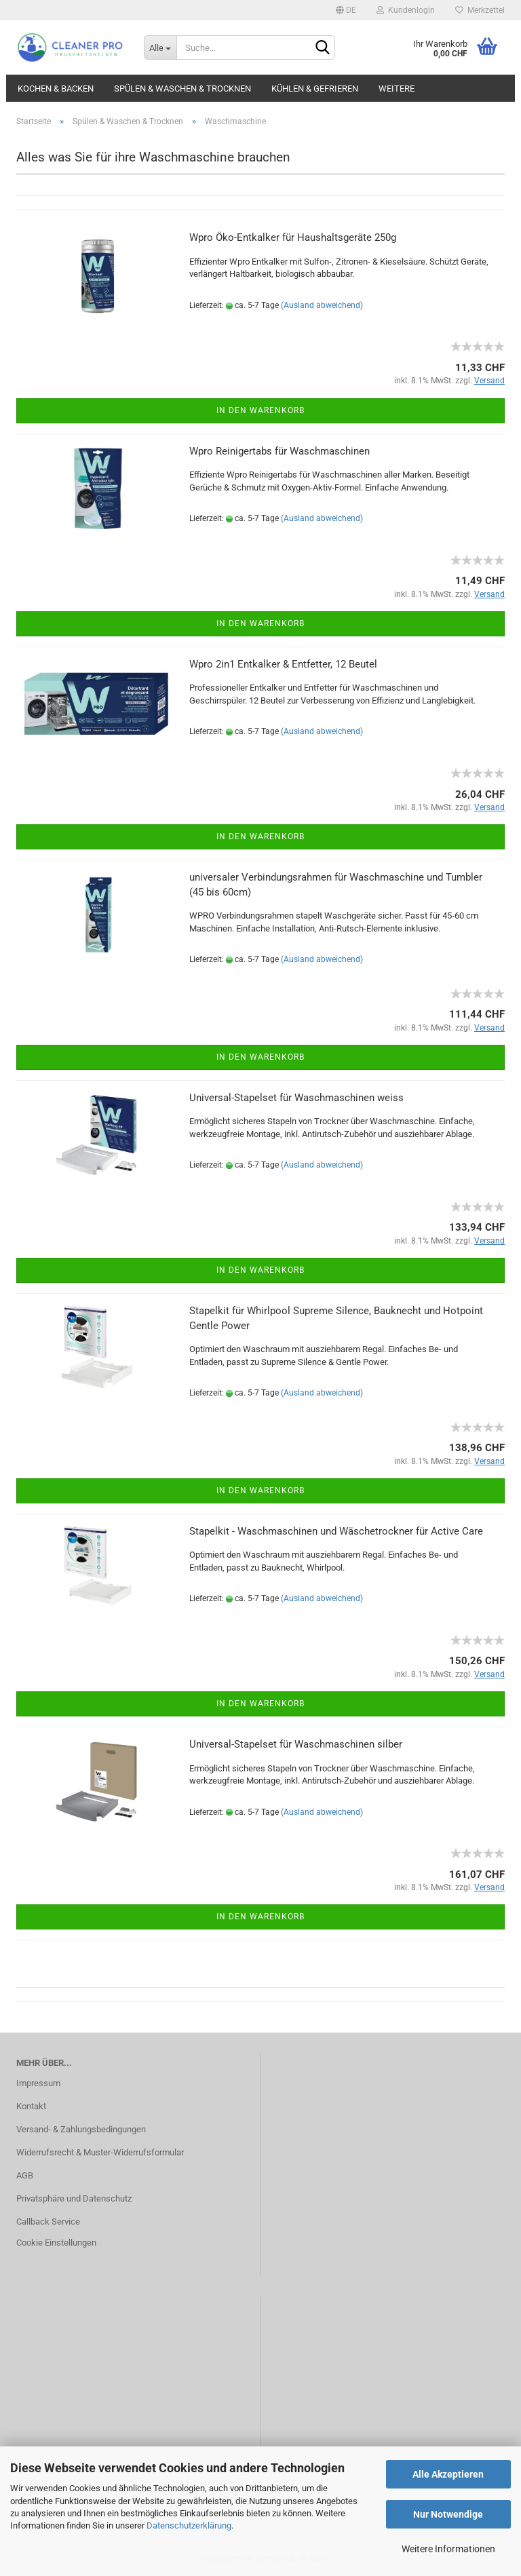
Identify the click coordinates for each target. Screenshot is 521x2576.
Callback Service (48, 2221)
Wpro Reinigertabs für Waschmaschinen (279, 451)
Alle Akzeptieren (448, 2474)
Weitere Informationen (448, 2548)
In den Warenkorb (260, 410)
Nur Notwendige (448, 2514)
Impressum (38, 2083)
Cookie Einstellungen (56, 2242)
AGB (24, 2175)
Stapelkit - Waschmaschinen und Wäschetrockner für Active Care (336, 1531)
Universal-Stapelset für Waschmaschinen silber (295, 1744)
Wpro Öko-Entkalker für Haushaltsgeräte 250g (292, 237)
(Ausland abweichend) (322, 305)
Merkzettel (480, 10)
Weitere (396, 88)
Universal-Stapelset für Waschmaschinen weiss (296, 1098)
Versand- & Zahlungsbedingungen (81, 2129)
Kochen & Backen (56, 88)
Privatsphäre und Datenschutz (74, 2198)
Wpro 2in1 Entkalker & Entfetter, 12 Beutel (283, 664)
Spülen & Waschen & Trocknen (182, 88)
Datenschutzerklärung (189, 2525)
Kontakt (31, 2106)
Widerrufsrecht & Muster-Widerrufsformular (100, 2152)
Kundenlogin (406, 10)
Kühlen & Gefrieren (314, 88)
